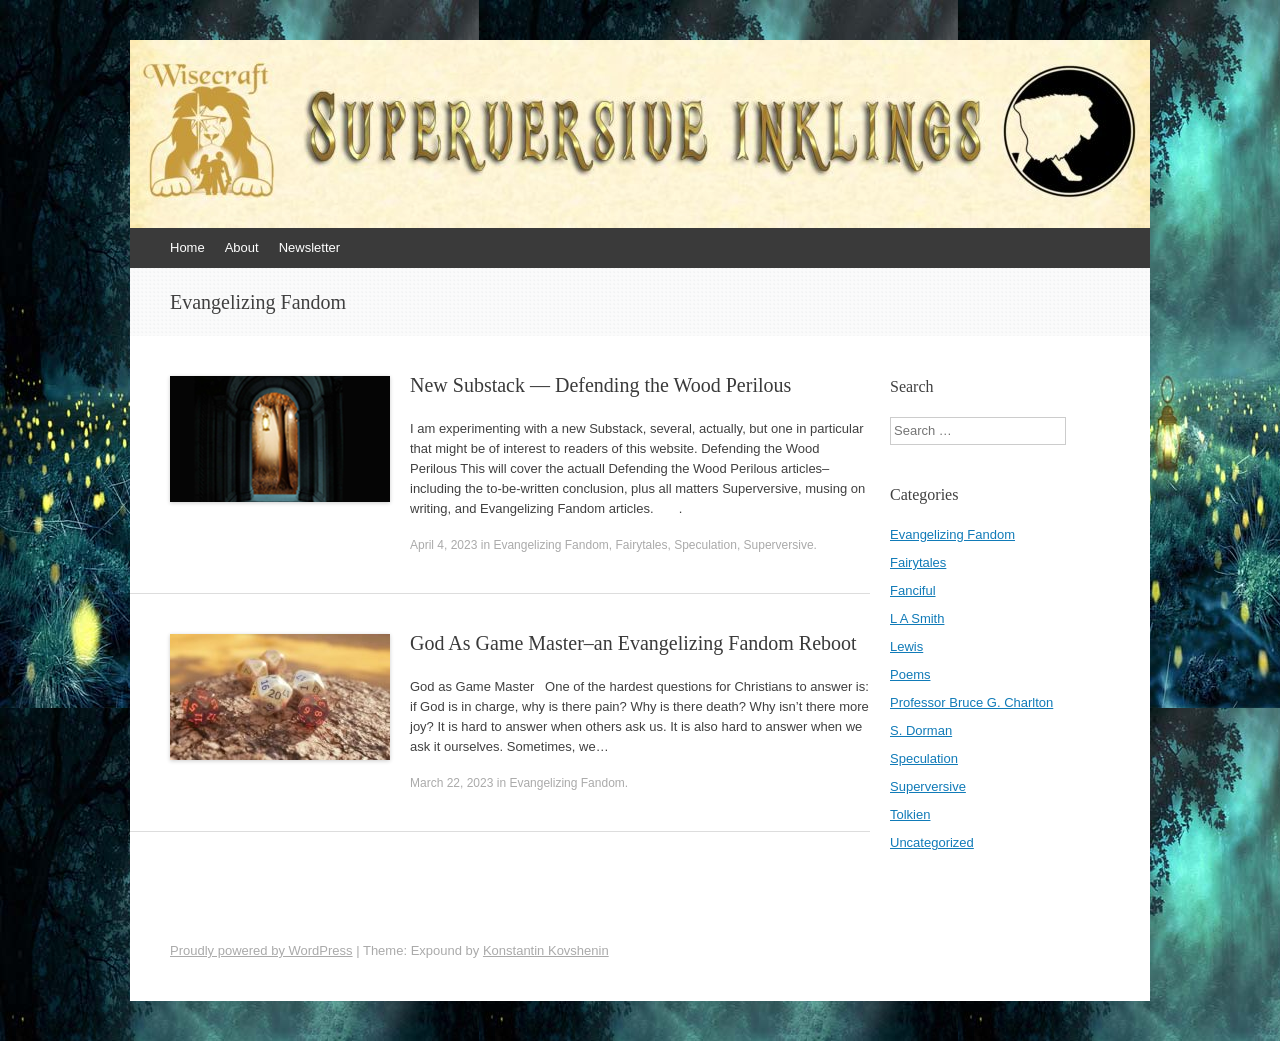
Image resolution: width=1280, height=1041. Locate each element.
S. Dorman (921, 730)
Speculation (705, 545)
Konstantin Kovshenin (546, 950)
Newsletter (309, 247)
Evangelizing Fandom (550, 545)
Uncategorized (932, 842)
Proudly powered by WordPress (261, 950)
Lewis (906, 646)
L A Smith (917, 618)
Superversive (779, 545)
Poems (910, 674)
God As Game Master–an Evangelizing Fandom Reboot (633, 643)
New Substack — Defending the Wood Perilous (600, 385)
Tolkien (910, 814)
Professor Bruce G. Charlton (971, 702)
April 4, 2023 (443, 545)
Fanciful (913, 590)
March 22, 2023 (451, 783)
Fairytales (641, 545)
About (242, 247)
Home (187, 247)
